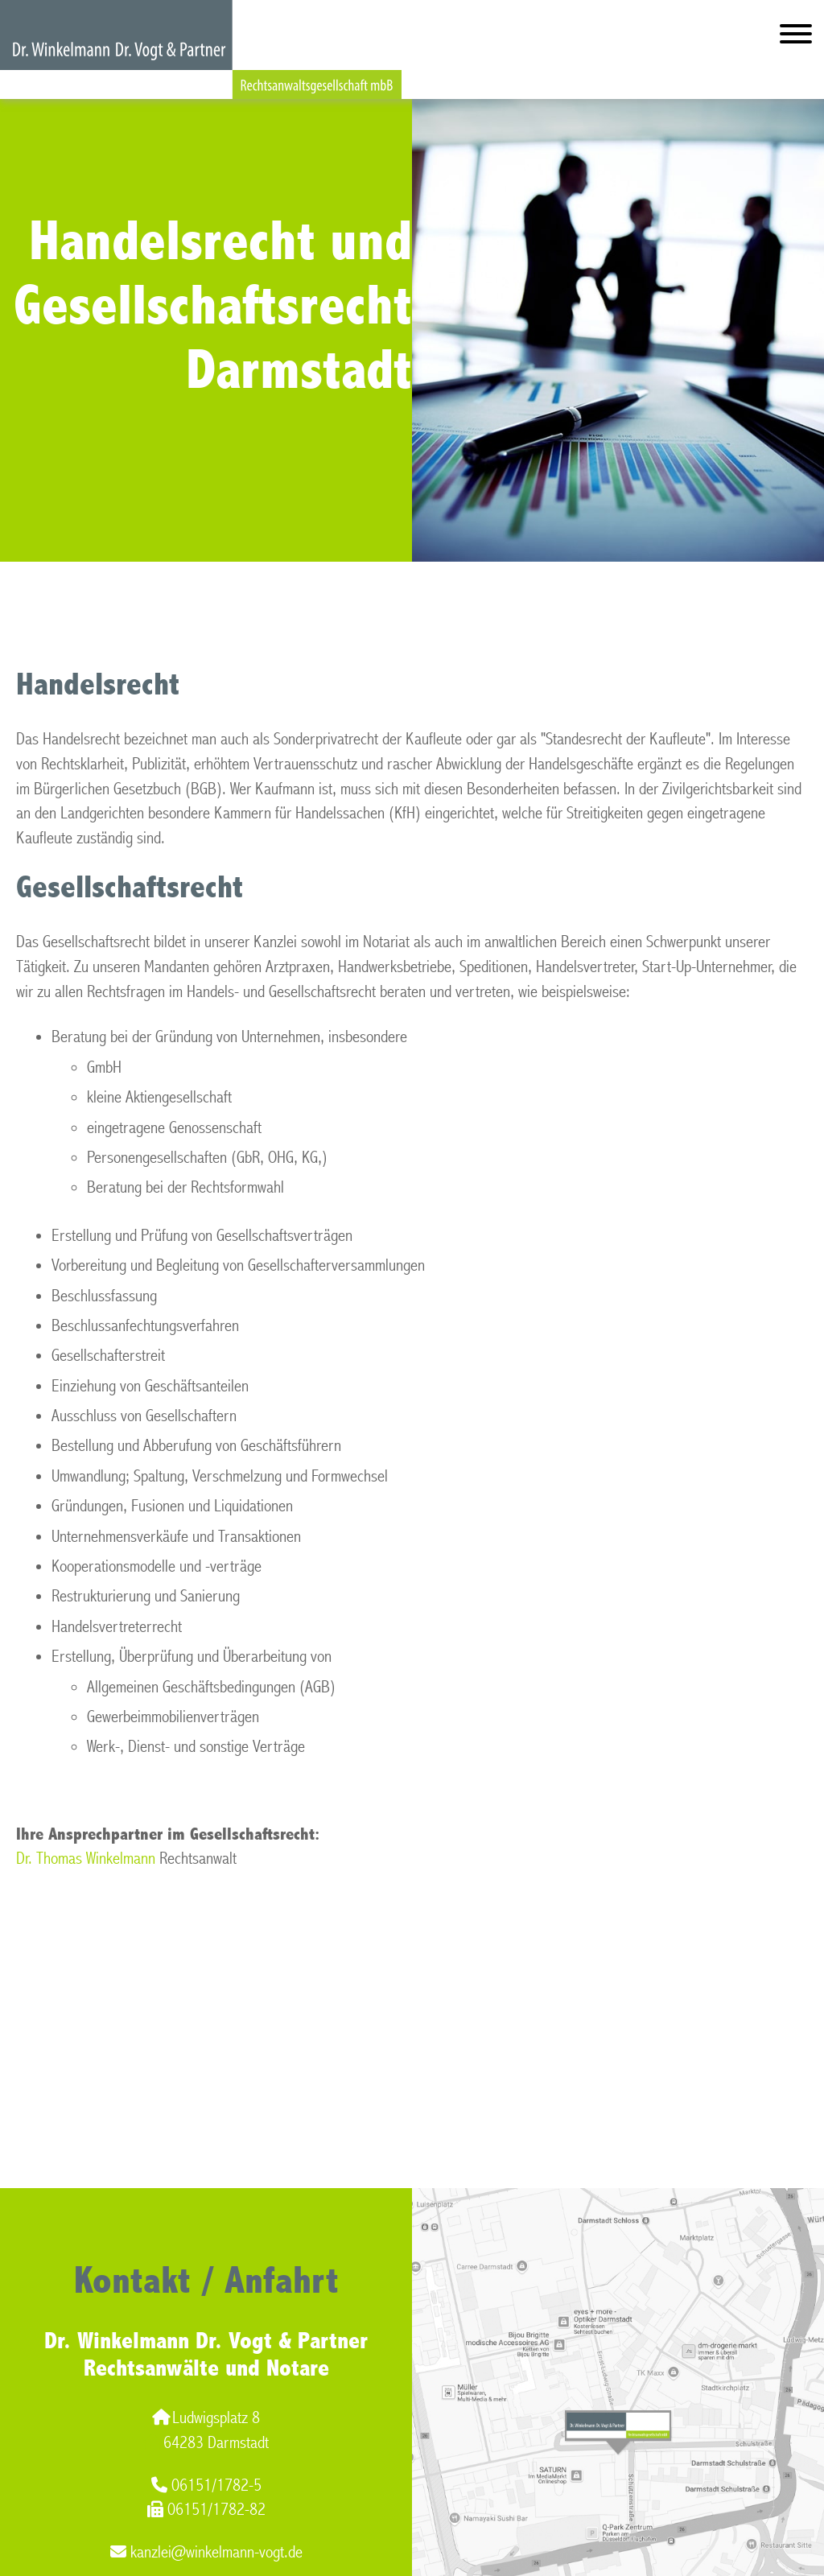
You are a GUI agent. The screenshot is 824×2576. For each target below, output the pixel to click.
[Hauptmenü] (796, 37)
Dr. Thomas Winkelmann (85, 1859)
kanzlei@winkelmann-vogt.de (206, 2552)
